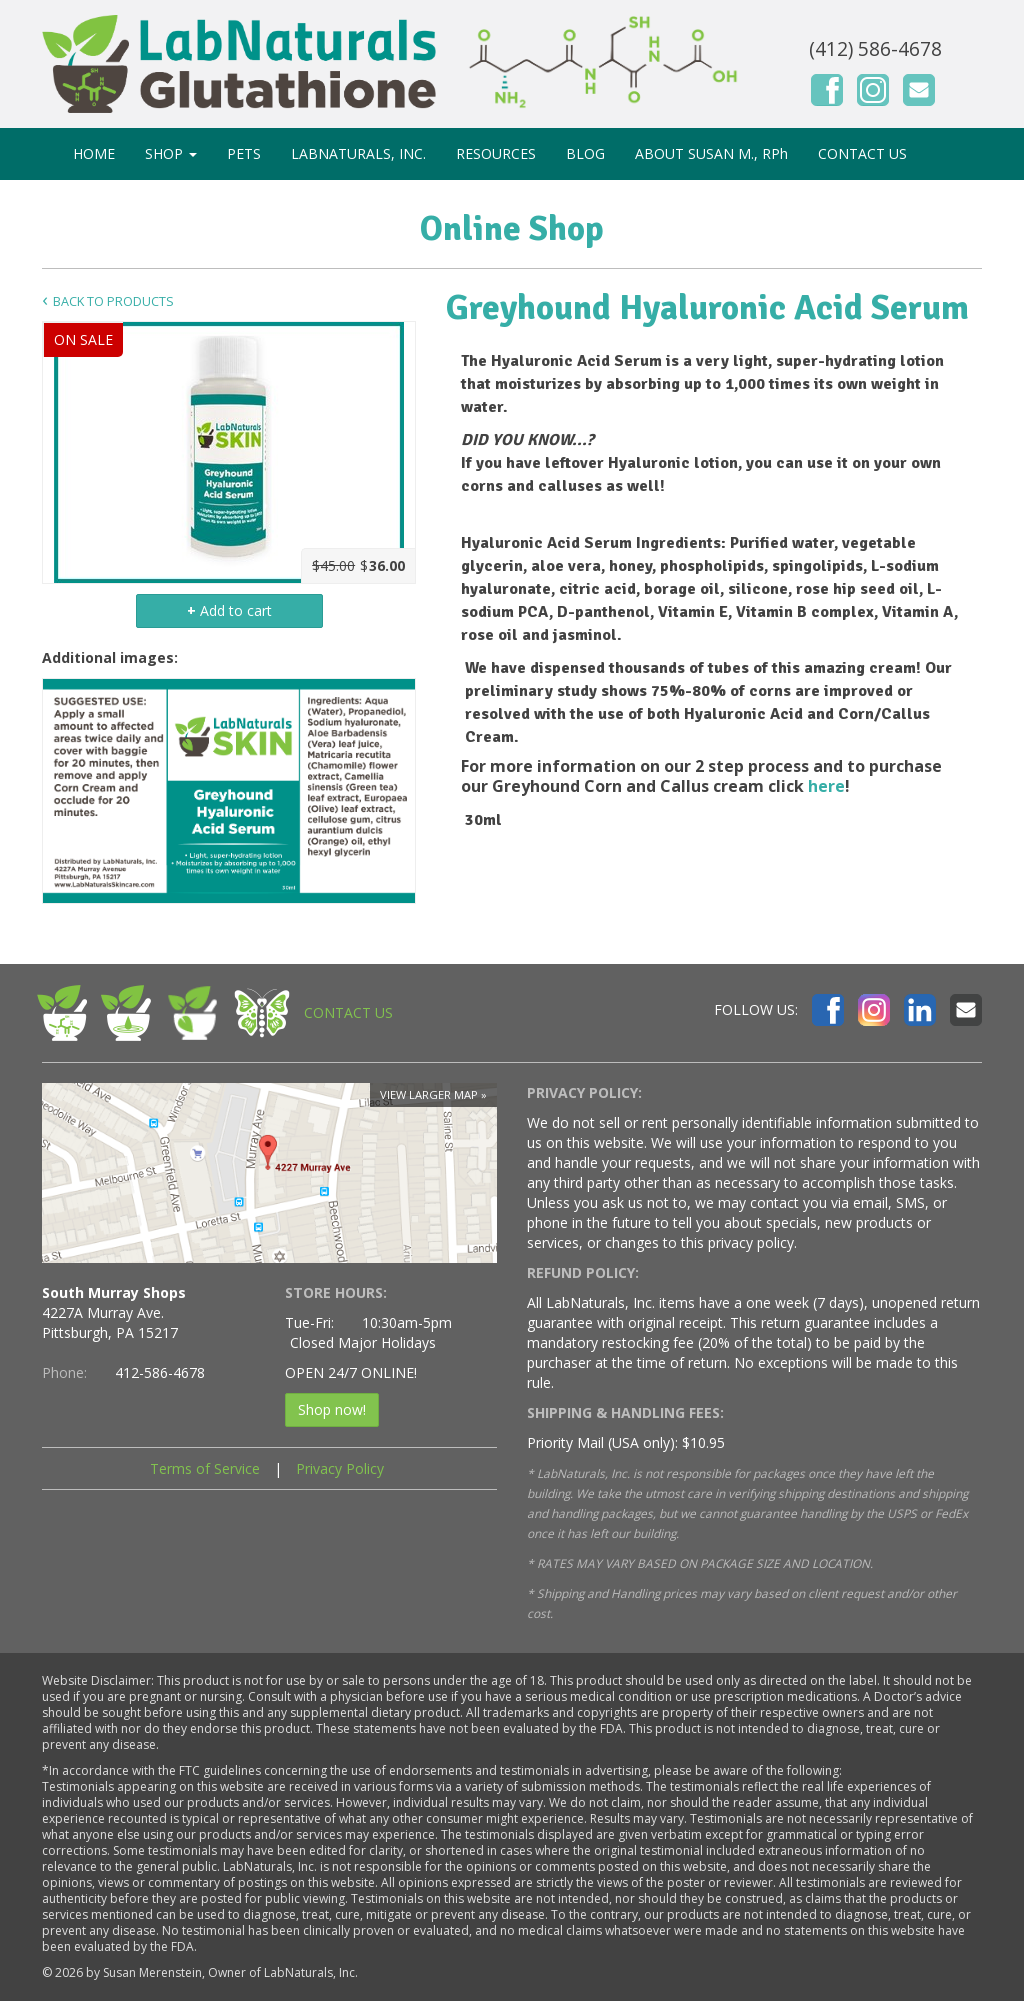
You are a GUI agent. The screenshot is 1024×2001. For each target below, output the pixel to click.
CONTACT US (862, 153)
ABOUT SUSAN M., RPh (711, 153)
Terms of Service (205, 1468)
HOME (94, 153)
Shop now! (332, 1409)
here (826, 786)
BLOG (585, 153)
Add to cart (229, 610)
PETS (244, 153)
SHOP (171, 153)
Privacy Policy (340, 1468)
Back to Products (113, 301)
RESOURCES (496, 153)
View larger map (429, 1094)
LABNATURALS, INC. (358, 153)
